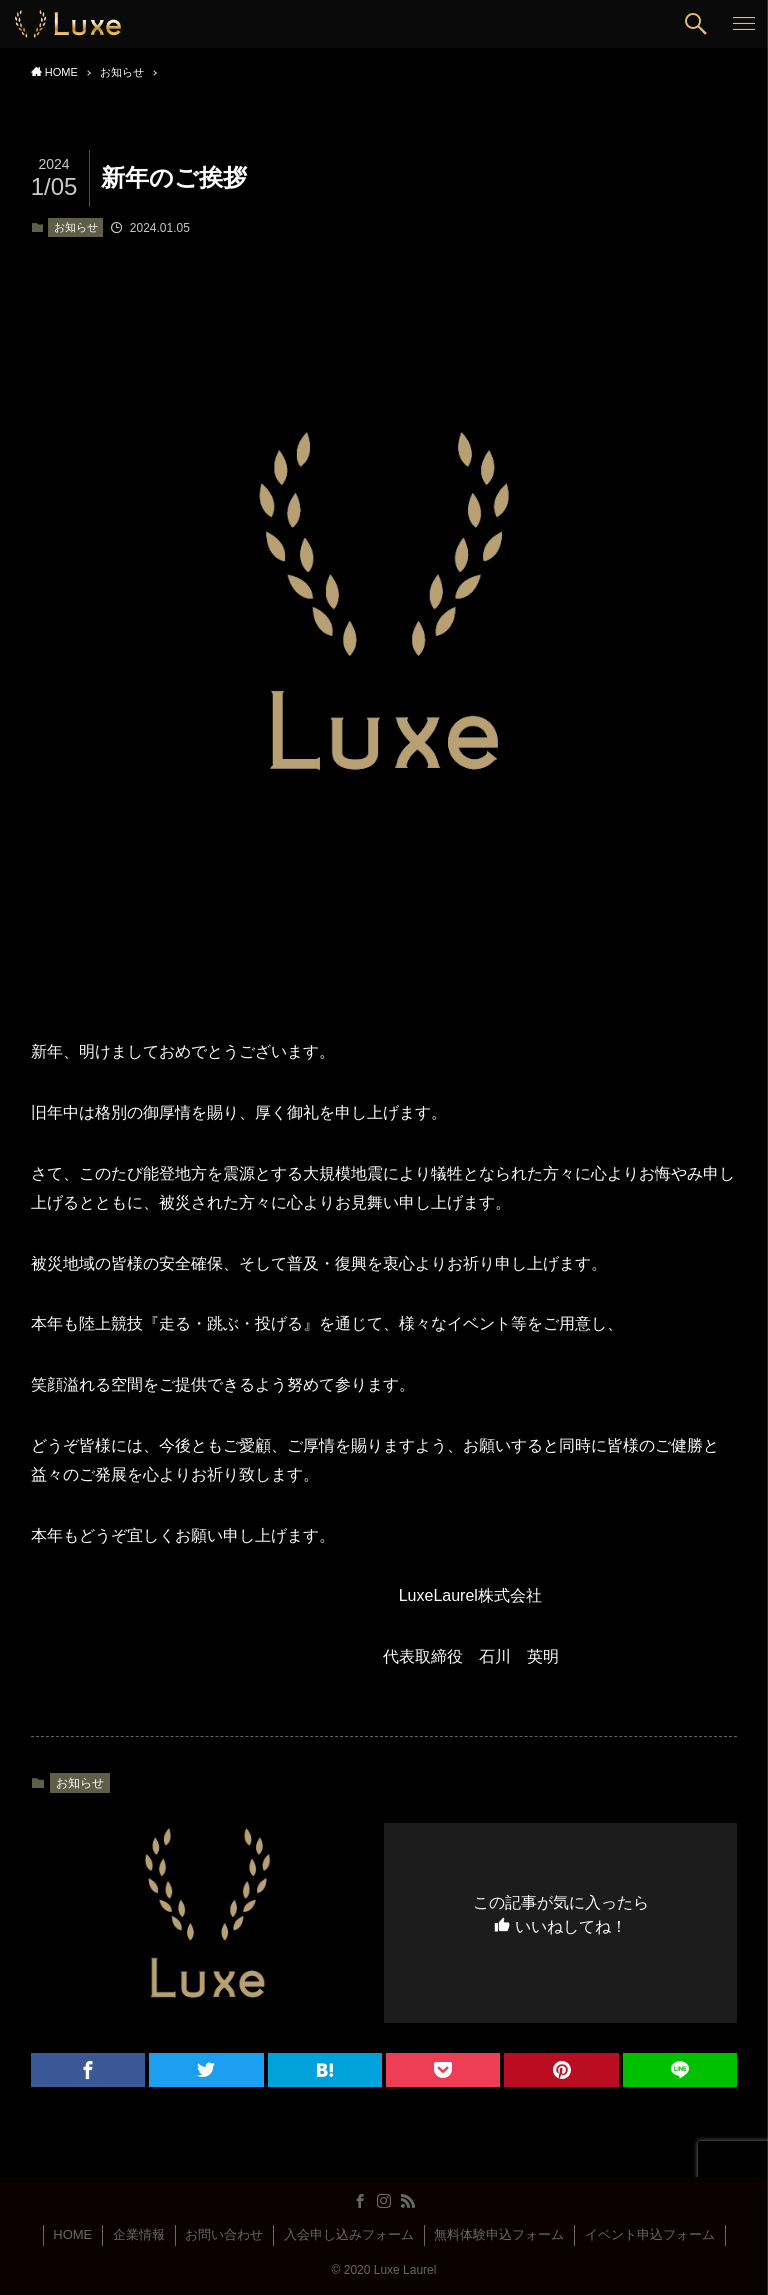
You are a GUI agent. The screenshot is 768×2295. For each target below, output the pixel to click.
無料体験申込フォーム (499, 2234)
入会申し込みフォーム (349, 2234)
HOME (72, 2234)
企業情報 (139, 2234)
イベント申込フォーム (650, 2234)
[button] (696, 24)
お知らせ (76, 227)
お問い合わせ (224, 2234)
